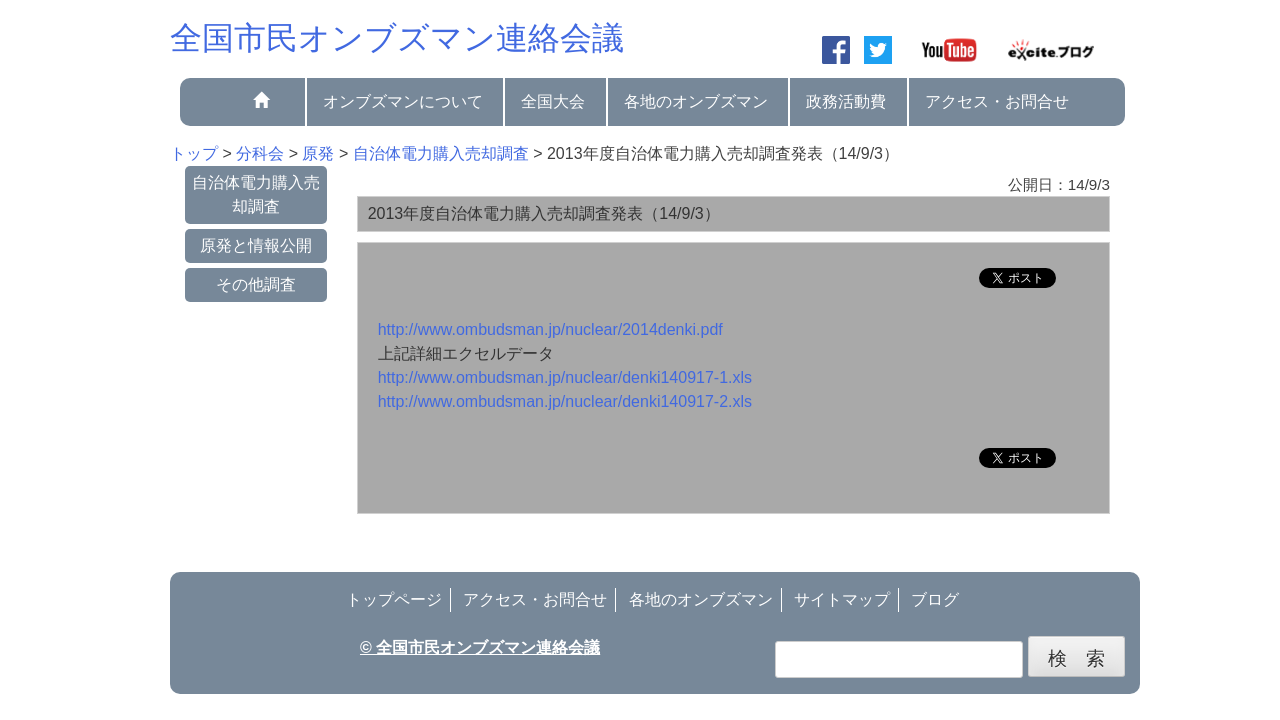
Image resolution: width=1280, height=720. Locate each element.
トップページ (394, 599)
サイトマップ (842, 599)
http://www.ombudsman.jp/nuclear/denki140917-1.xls (565, 377)
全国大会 (553, 101)
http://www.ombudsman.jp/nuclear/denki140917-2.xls (565, 401)
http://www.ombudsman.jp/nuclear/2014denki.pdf (550, 329)
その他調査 (256, 284)
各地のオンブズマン (696, 101)
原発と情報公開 (256, 245)
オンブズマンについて (403, 101)
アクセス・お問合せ (997, 101)
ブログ (935, 599)
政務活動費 (846, 101)
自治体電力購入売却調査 (256, 194)
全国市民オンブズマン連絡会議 (397, 38)
